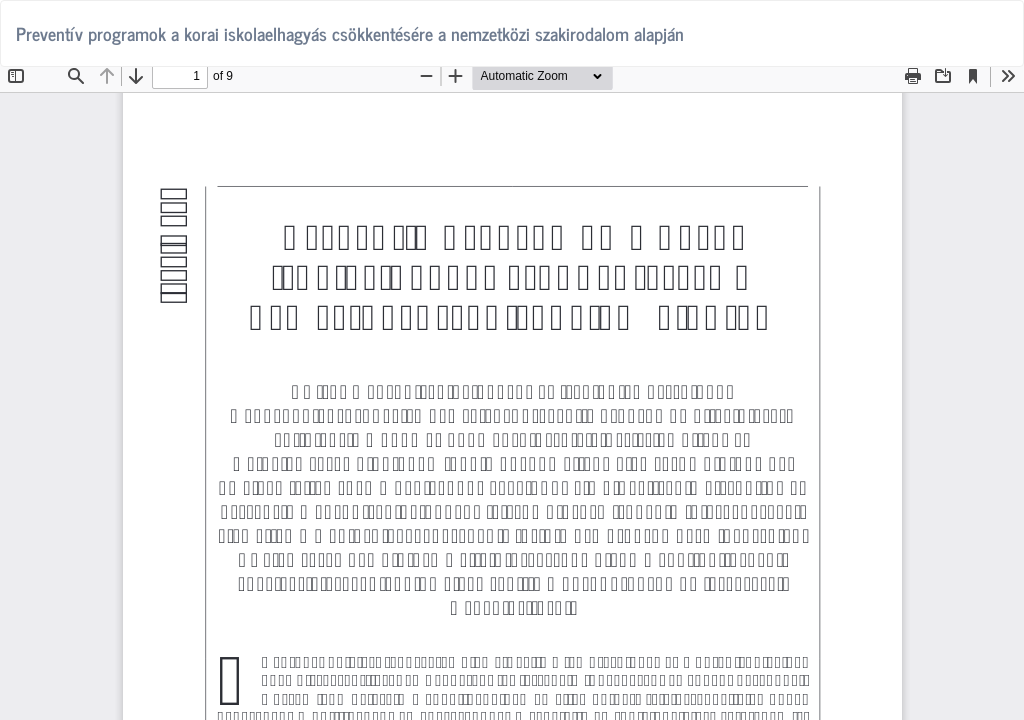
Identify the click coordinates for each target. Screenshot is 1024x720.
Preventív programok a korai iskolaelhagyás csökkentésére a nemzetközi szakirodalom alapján (350, 33)
